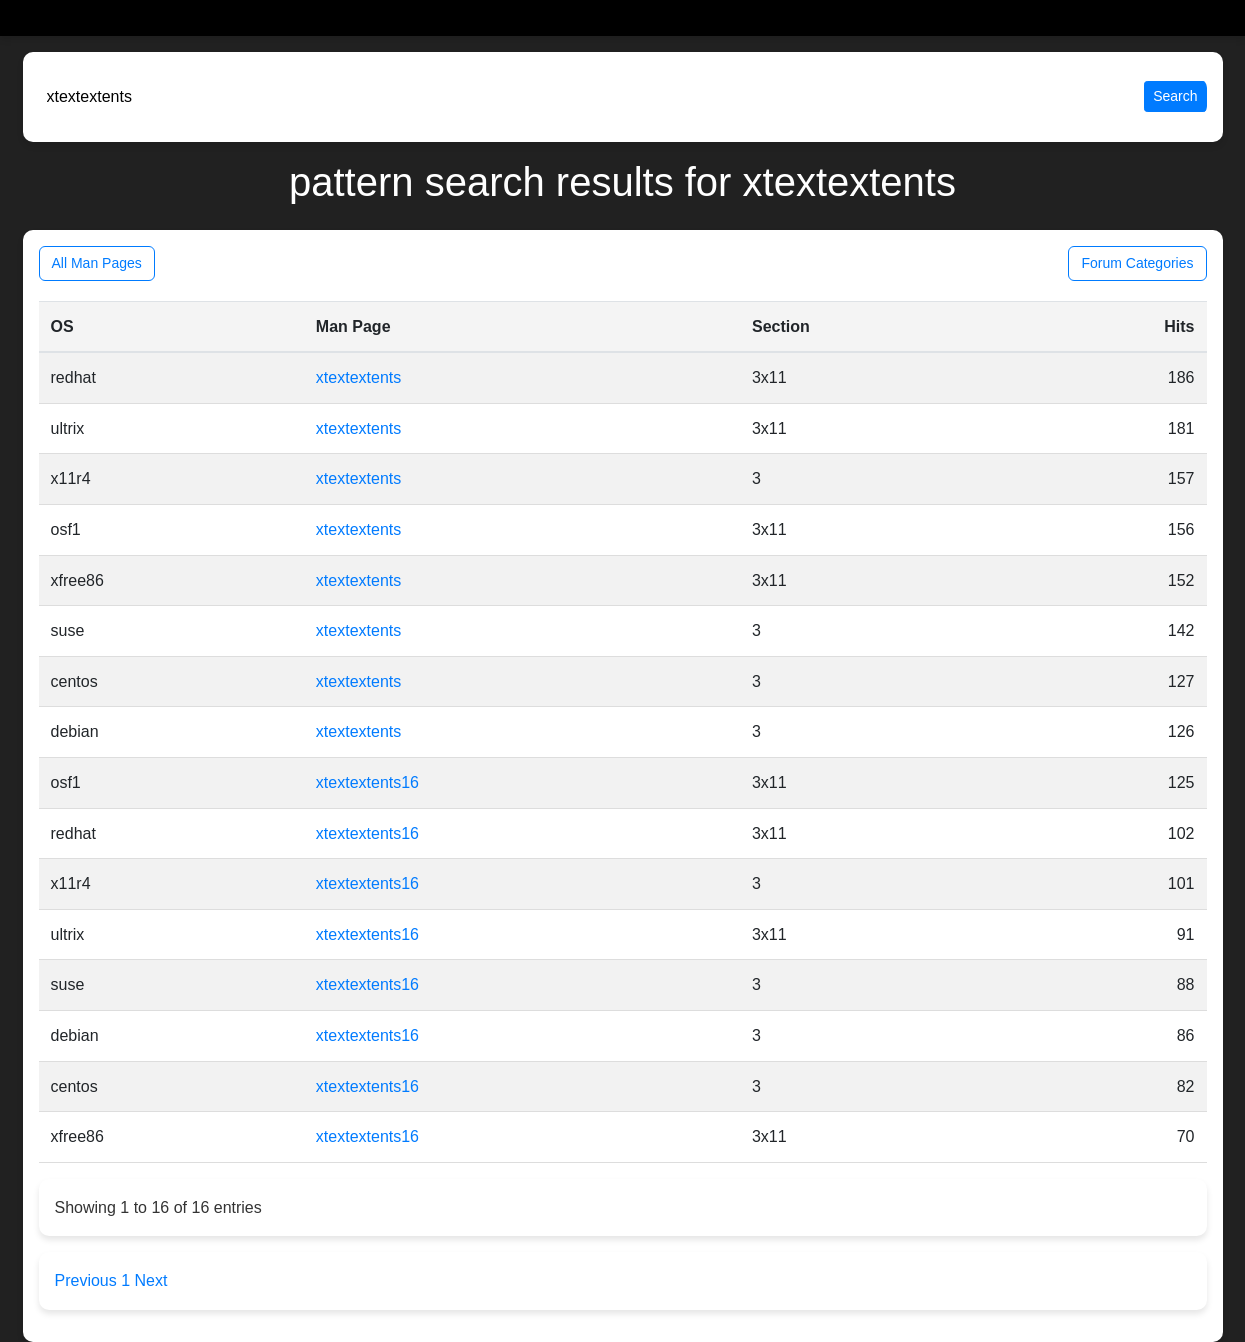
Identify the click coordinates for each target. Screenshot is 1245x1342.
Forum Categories (1137, 263)
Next (151, 1280)
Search (1175, 96)
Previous (88, 1280)
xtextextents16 (367, 782)
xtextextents (358, 377)
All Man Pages (97, 263)
